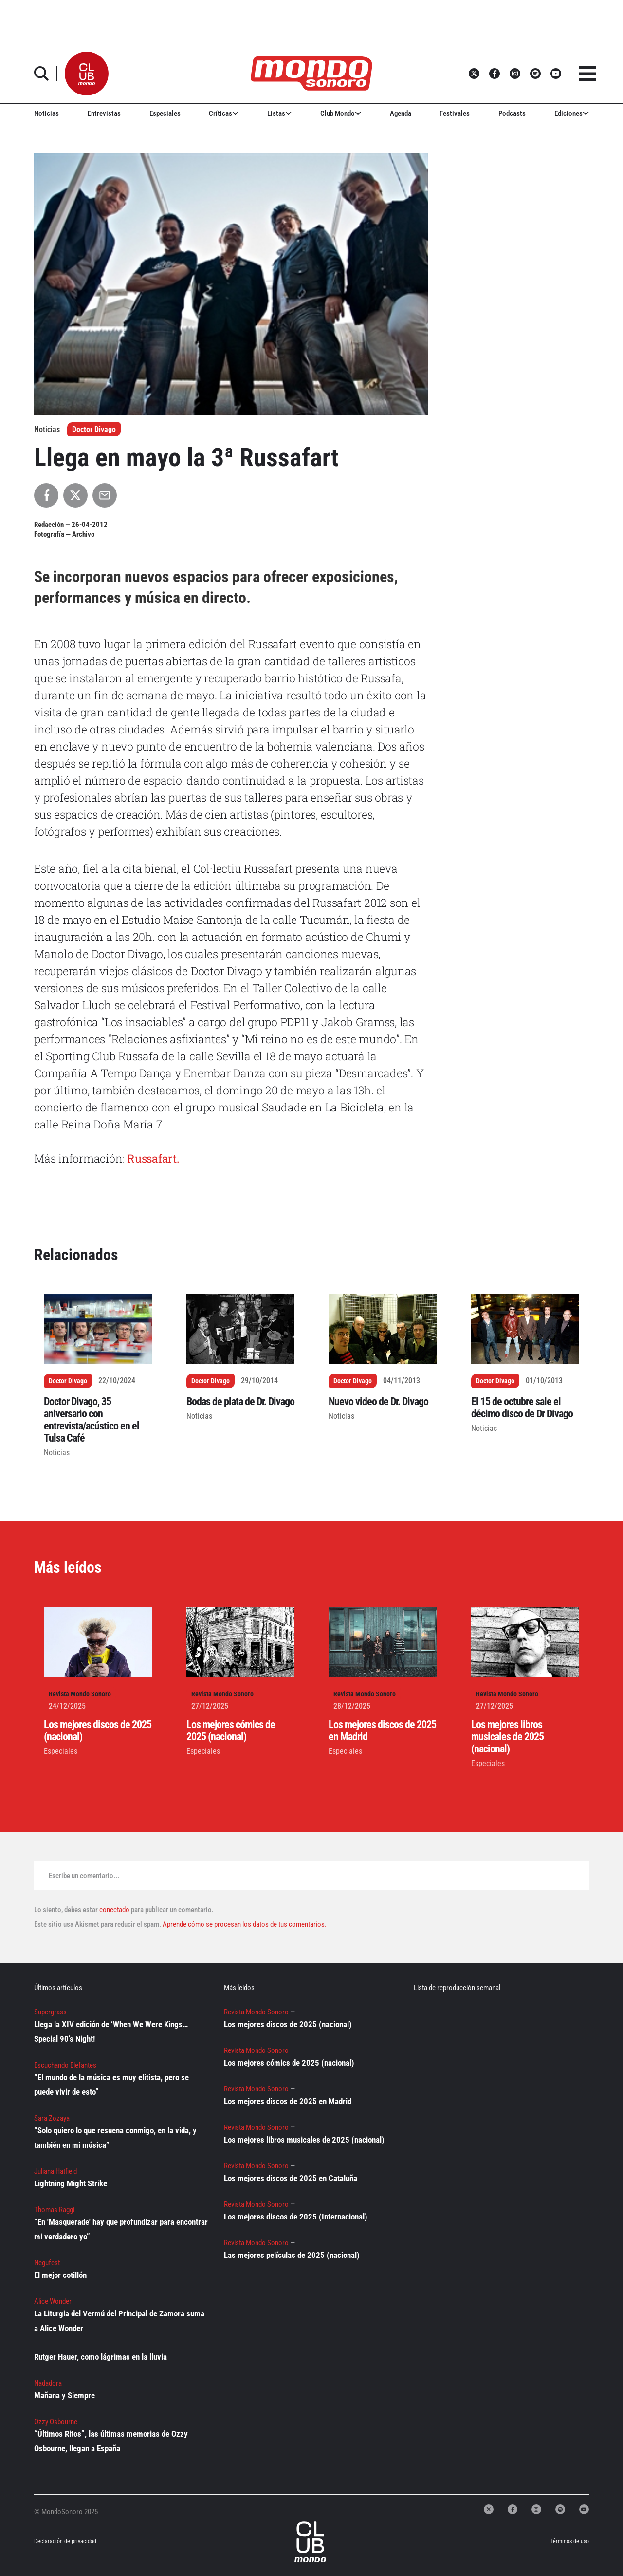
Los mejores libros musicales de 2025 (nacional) (507, 1736)
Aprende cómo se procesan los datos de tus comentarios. (244, 1924)
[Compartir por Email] (104, 495)
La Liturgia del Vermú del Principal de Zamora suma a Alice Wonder (119, 2321)
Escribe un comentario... (84, 1875)
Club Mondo (340, 113)
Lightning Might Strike (70, 2183)
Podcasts (512, 113)
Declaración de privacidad (65, 2541)
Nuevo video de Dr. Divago (378, 1401)
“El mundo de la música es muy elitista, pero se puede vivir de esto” (111, 2084)
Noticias (46, 113)
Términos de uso (569, 2541)
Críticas (223, 113)
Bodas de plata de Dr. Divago (240, 1401)
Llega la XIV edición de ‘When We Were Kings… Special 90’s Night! (111, 2031)
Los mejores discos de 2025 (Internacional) (295, 2216)
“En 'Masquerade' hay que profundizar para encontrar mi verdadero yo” (121, 2229)
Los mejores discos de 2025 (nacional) (288, 2024)
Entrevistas (104, 113)
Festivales (455, 113)
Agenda (400, 113)
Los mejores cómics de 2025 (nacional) (230, 1730)
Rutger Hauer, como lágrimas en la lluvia (100, 2357)
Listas (279, 113)
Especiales (165, 113)
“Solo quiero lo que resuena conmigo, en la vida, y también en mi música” (115, 2137)
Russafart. (153, 1158)
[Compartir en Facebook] (46, 495)
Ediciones (571, 113)
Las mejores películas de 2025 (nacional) (292, 2255)
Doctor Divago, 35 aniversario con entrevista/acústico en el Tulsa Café (91, 1419)
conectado (114, 1909)
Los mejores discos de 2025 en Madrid (287, 2101)
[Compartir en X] (75, 495)
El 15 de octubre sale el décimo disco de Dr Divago (522, 1407)
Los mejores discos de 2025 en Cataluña (290, 2178)
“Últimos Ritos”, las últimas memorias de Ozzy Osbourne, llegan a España (111, 2441)
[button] (86, 73)
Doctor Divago (94, 429)
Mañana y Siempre (64, 2395)
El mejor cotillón (60, 2275)
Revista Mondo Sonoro (80, 1694)
